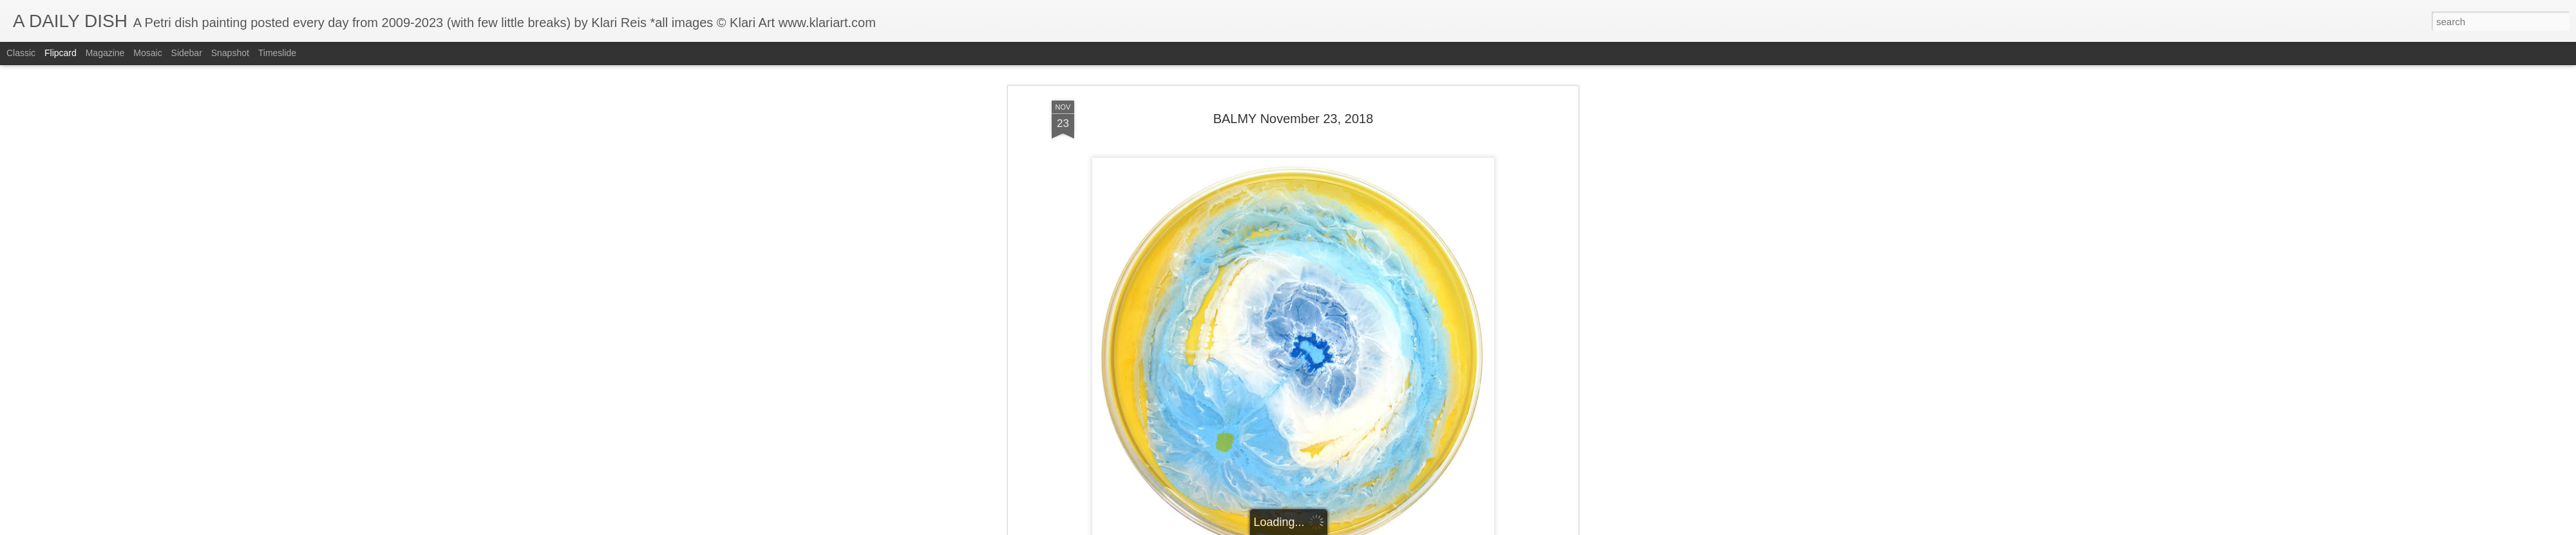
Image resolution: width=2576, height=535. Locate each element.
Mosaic (147, 53)
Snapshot (230, 53)
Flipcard (60, 53)
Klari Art (1358, 351)
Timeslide (277, 53)
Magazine (105, 53)
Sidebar (186, 53)
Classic (20, 53)
